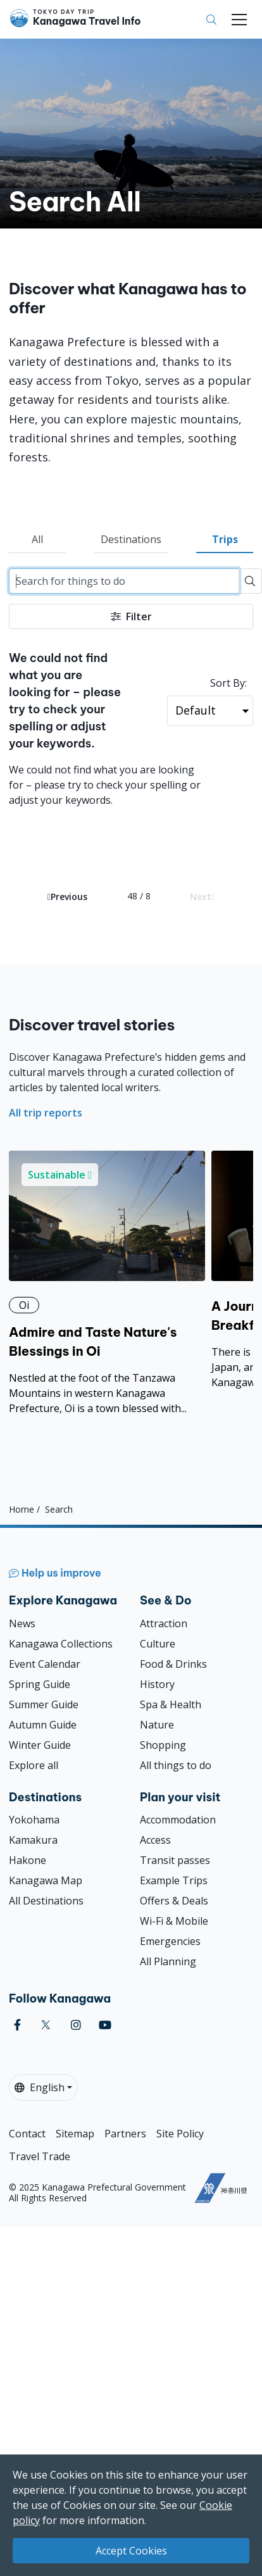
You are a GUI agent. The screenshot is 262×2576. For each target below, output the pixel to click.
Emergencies (170, 1941)
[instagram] (76, 2025)
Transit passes (175, 1860)
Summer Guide (43, 1704)
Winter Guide (40, 1745)
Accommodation (178, 1820)
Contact (27, 2134)
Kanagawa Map (45, 1880)
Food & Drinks (173, 1664)
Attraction (163, 1623)
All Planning (168, 1961)
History (157, 1684)
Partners (125, 2134)
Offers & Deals (174, 1901)
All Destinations (46, 1901)
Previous (67, 897)
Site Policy (180, 2134)
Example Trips (174, 1880)
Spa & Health (170, 1704)
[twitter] (46, 2025)
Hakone (27, 1860)
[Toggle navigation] (239, 19)
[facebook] (17, 2025)
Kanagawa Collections (61, 1644)
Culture (157, 1644)
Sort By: (228, 683)
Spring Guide (39, 1684)
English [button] (40, 2087)
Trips (225, 539)
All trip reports (45, 1113)
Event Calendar (44, 1664)
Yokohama (34, 1820)
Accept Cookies (131, 2551)
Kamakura (33, 1840)
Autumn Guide (43, 1725)
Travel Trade (39, 2156)
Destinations (131, 539)
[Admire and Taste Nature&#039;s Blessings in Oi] (107, 1283)
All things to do (175, 1765)
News (22, 1623)
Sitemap (75, 2134)
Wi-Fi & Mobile (174, 1921)
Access (155, 1840)
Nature (157, 1725)
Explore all (33, 1765)
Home (21, 1509)
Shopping (163, 1745)
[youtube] (105, 2025)
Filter (131, 616)
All (37, 539)
